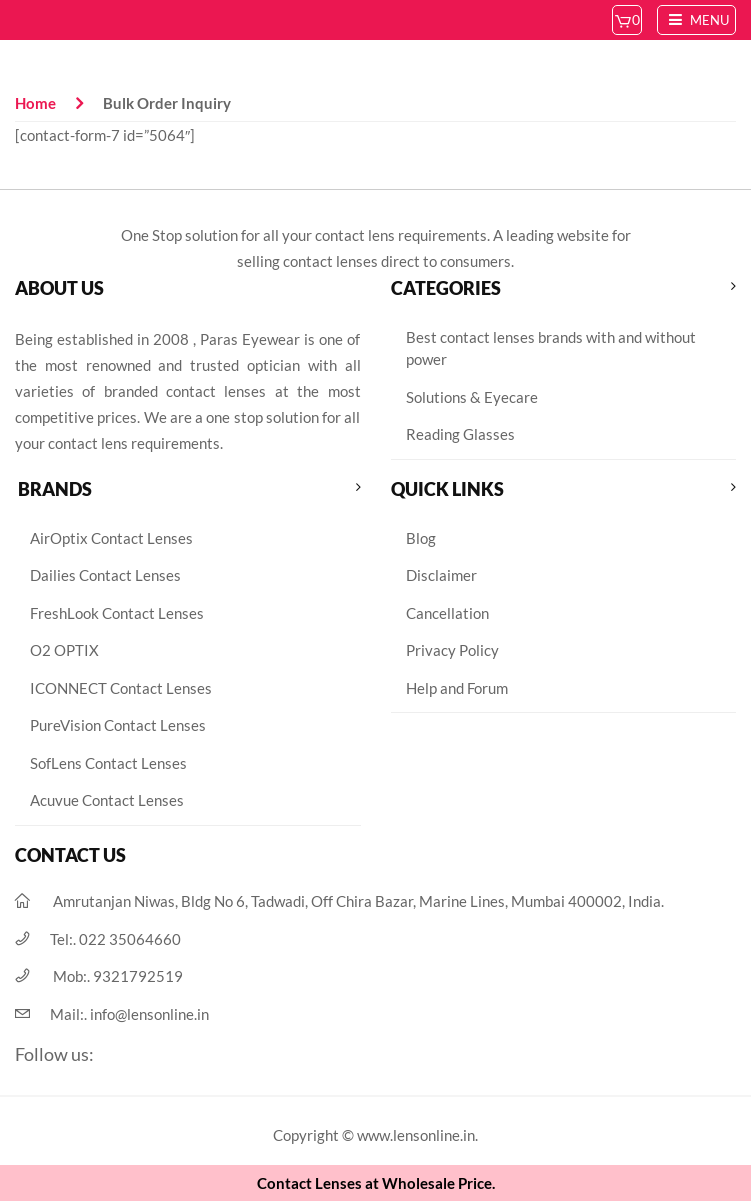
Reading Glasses (460, 434)
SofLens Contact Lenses (108, 763)
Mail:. (129, 1014)
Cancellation (447, 613)
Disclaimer (441, 575)
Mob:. (118, 976)
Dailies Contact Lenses (105, 575)
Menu (696, 20)
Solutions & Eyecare (472, 397)
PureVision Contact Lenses (118, 725)
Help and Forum (457, 688)
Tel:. (115, 939)
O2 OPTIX (64, 650)
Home (35, 103)
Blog (421, 538)
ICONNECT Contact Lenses (121, 688)
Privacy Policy (452, 650)
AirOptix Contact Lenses (111, 538)
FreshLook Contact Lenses (117, 613)
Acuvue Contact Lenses (107, 800)
